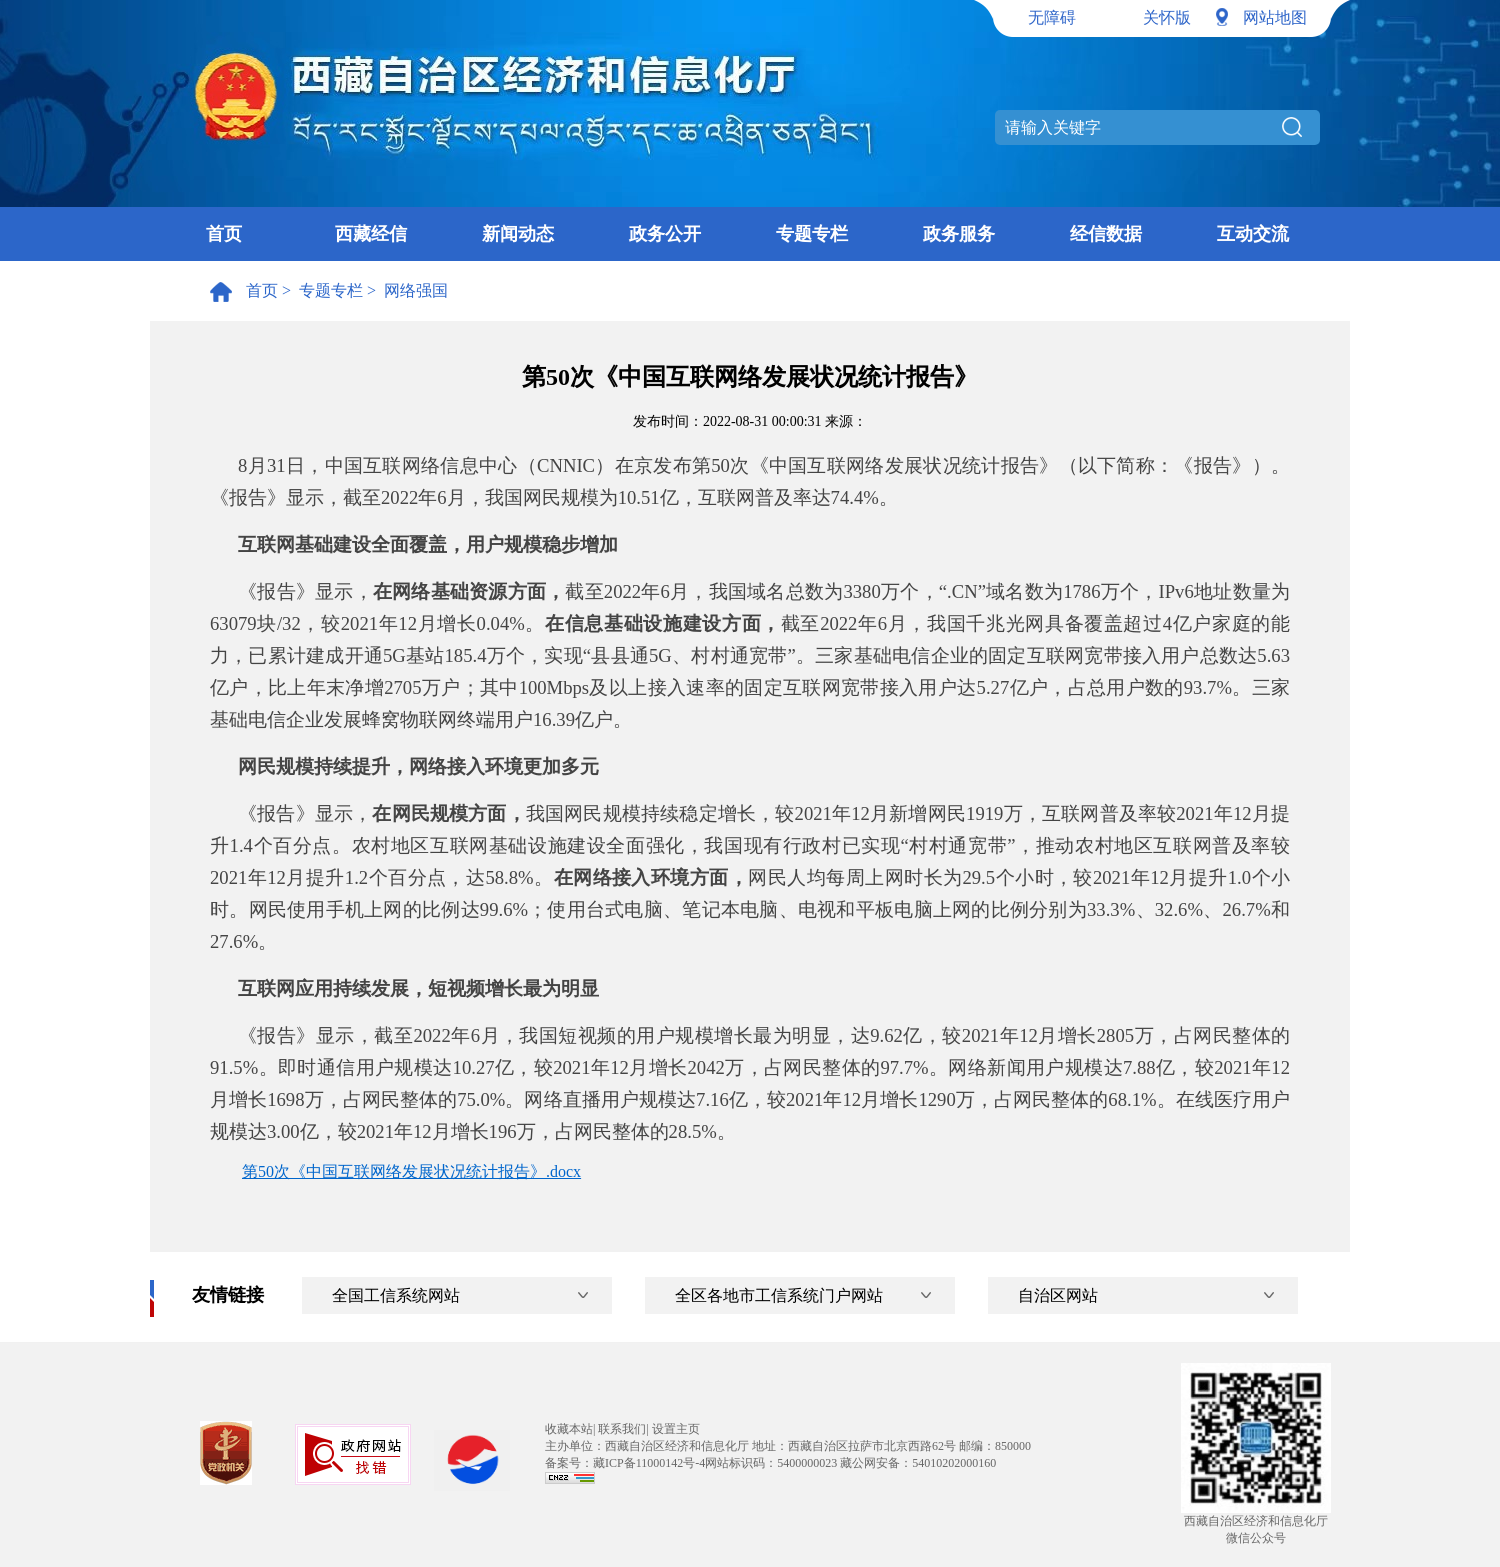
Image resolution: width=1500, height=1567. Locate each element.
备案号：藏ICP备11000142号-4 (625, 1463)
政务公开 (665, 234)
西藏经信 (371, 234)
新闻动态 (518, 234)
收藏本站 (569, 1429)
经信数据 (1106, 234)
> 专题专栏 (320, 290)
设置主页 (676, 1429)
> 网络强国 (405, 290)
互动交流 (1253, 234)
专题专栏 (812, 234)
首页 (224, 234)
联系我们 (622, 1429)
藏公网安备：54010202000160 (918, 1463)
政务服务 (959, 234)
